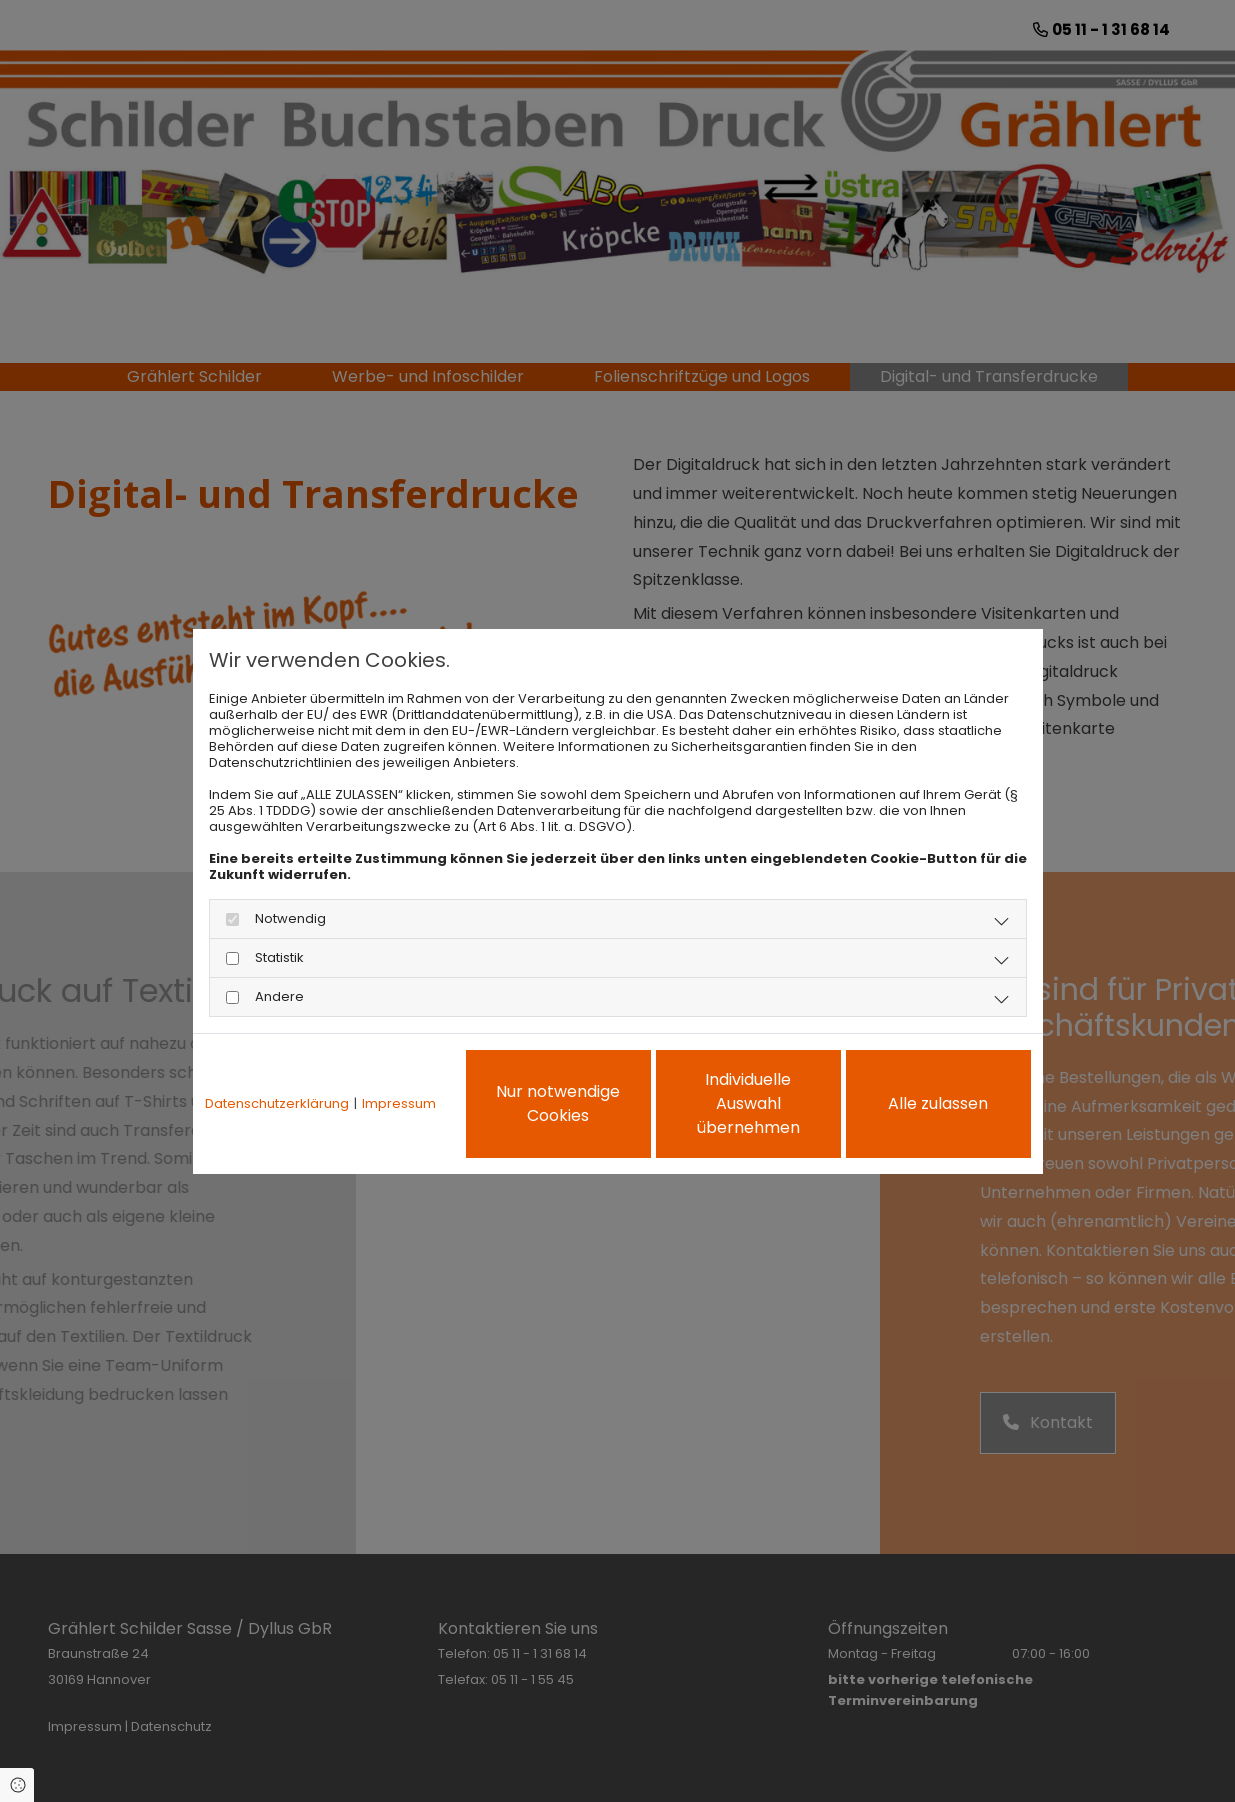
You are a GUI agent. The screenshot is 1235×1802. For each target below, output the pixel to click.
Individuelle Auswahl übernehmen (748, 1103)
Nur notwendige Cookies (558, 1103)
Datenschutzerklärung (277, 1104)
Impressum (399, 1104)
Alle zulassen (938, 1103)
